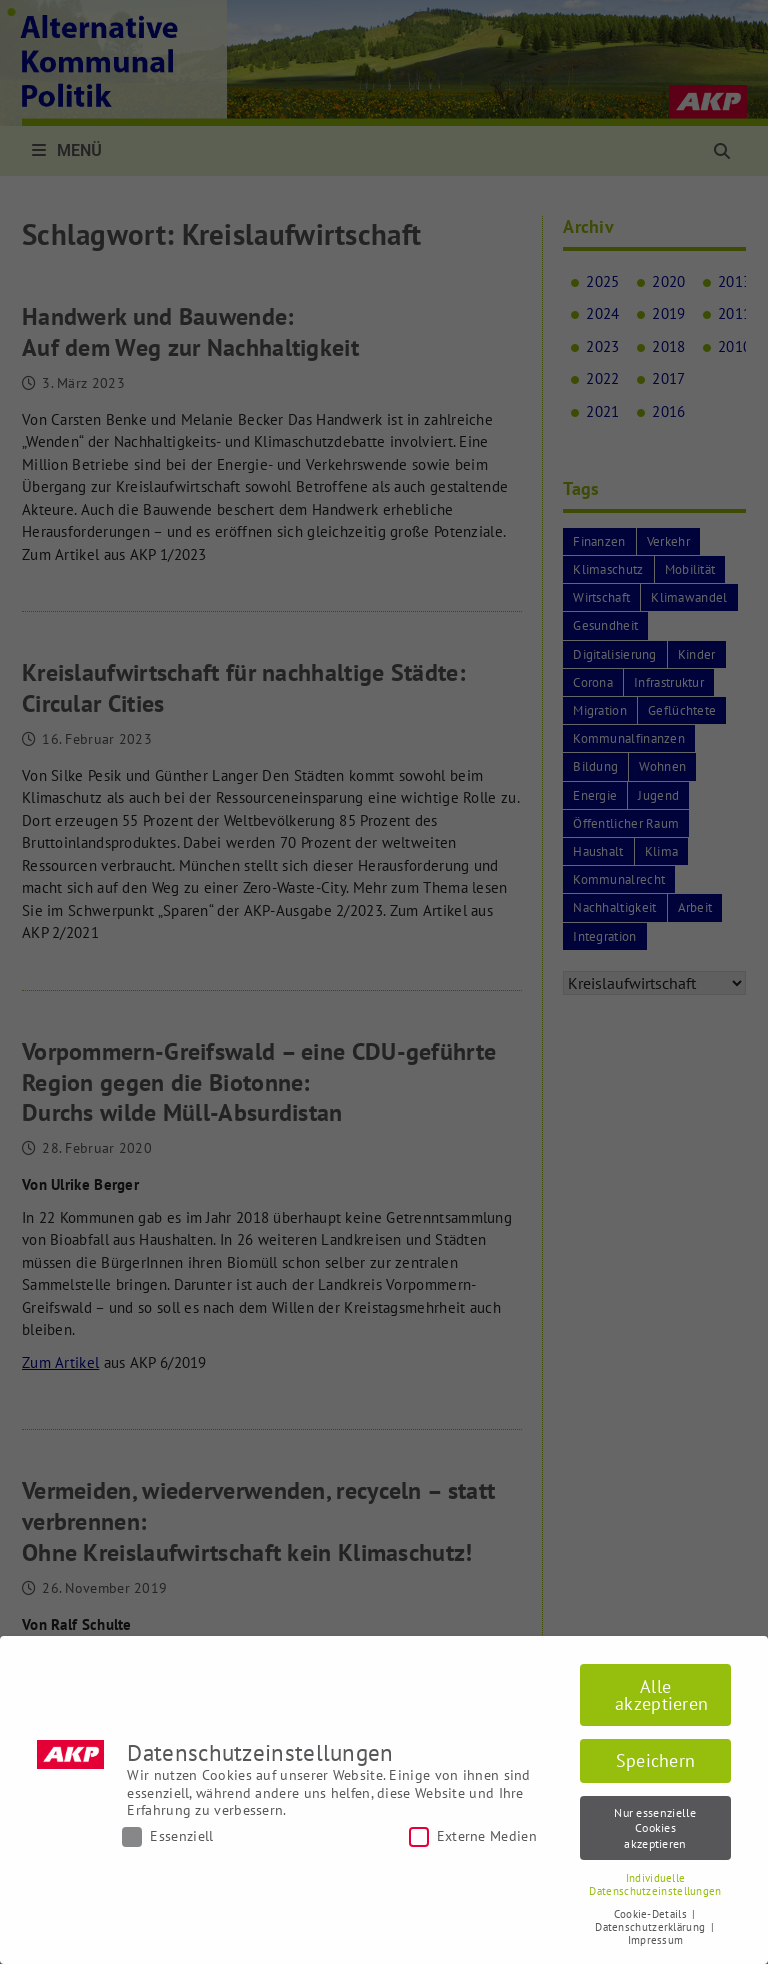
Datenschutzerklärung (651, 1927)
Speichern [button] (656, 1760)
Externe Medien (473, 1836)
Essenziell (167, 1836)
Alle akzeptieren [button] (661, 1695)
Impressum (656, 1940)
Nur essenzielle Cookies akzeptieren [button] (655, 1828)
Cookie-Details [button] (652, 1914)
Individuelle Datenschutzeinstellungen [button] (655, 1884)
